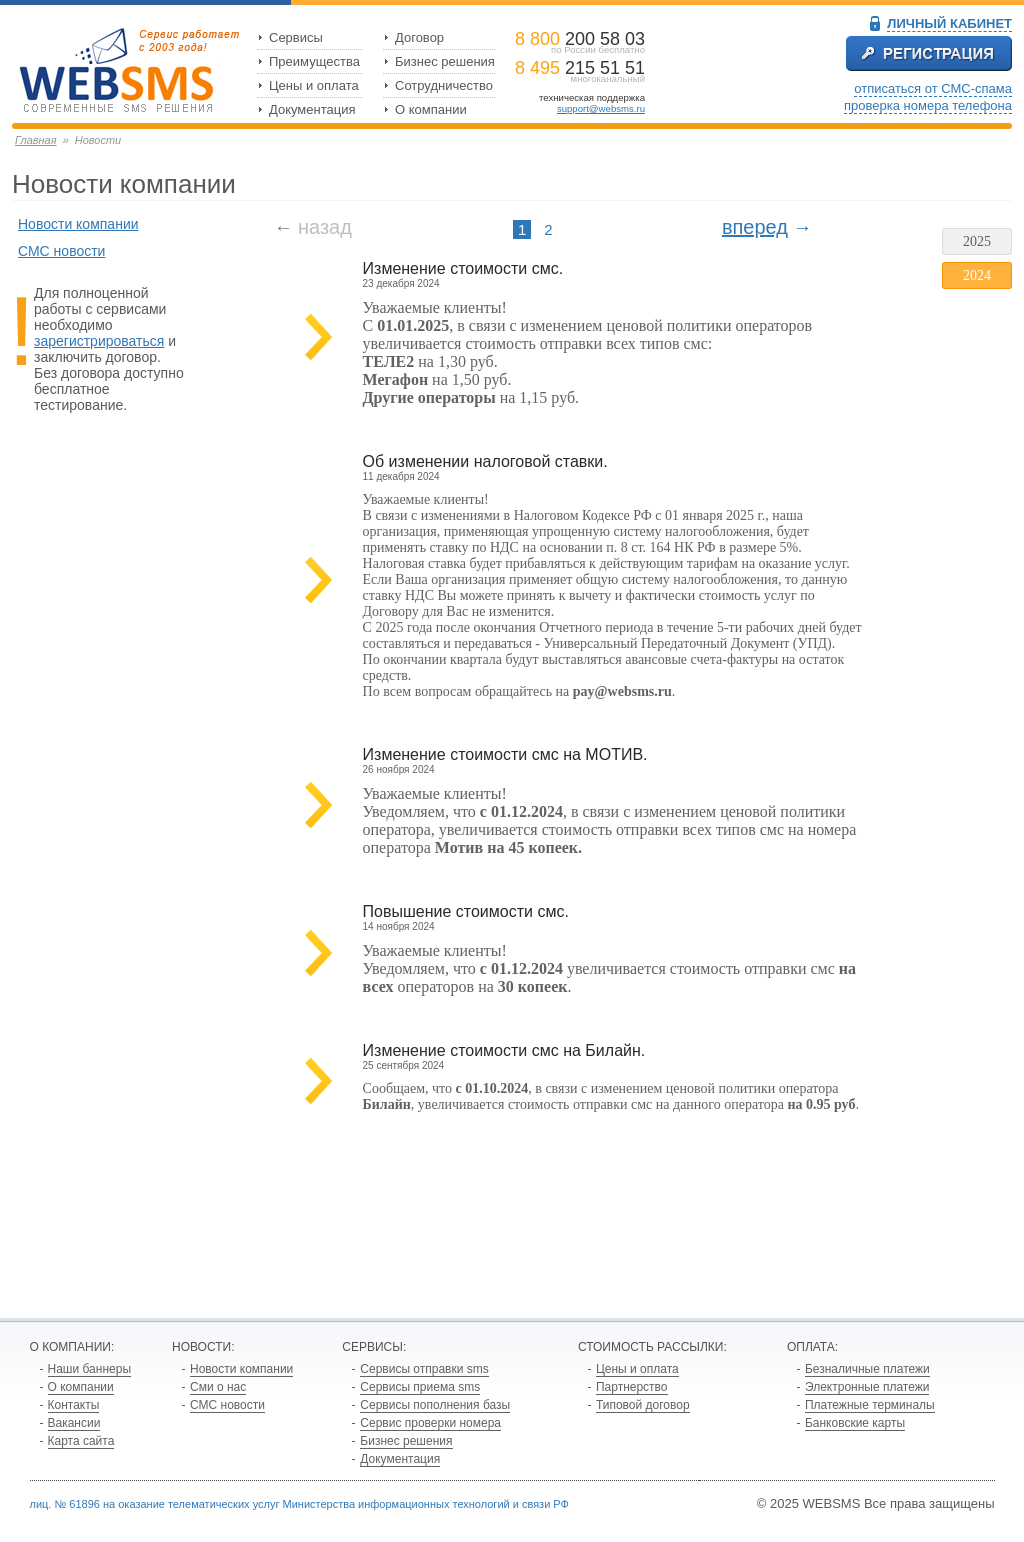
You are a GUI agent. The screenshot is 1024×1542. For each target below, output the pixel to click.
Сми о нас (218, 1387)
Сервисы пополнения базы (435, 1405)
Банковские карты (855, 1423)
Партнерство (632, 1387)
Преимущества (314, 61)
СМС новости (61, 251)
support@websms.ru (601, 108)
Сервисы (296, 37)
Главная (36, 140)
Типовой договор (643, 1405)
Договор (419, 37)
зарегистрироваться (99, 341)
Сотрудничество (444, 85)
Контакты (74, 1405)
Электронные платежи (867, 1387)
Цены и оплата (314, 85)
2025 (977, 241)
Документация (312, 109)
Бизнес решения (445, 61)
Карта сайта (81, 1441)
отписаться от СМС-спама (933, 88)
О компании (431, 109)
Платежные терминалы (870, 1405)
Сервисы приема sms (420, 1387)
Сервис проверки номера (430, 1423)
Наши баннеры (90, 1369)
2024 (977, 275)
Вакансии (74, 1423)
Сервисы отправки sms (424, 1369)
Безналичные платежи (867, 1369)
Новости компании (78, 224)
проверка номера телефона (928, 105)
